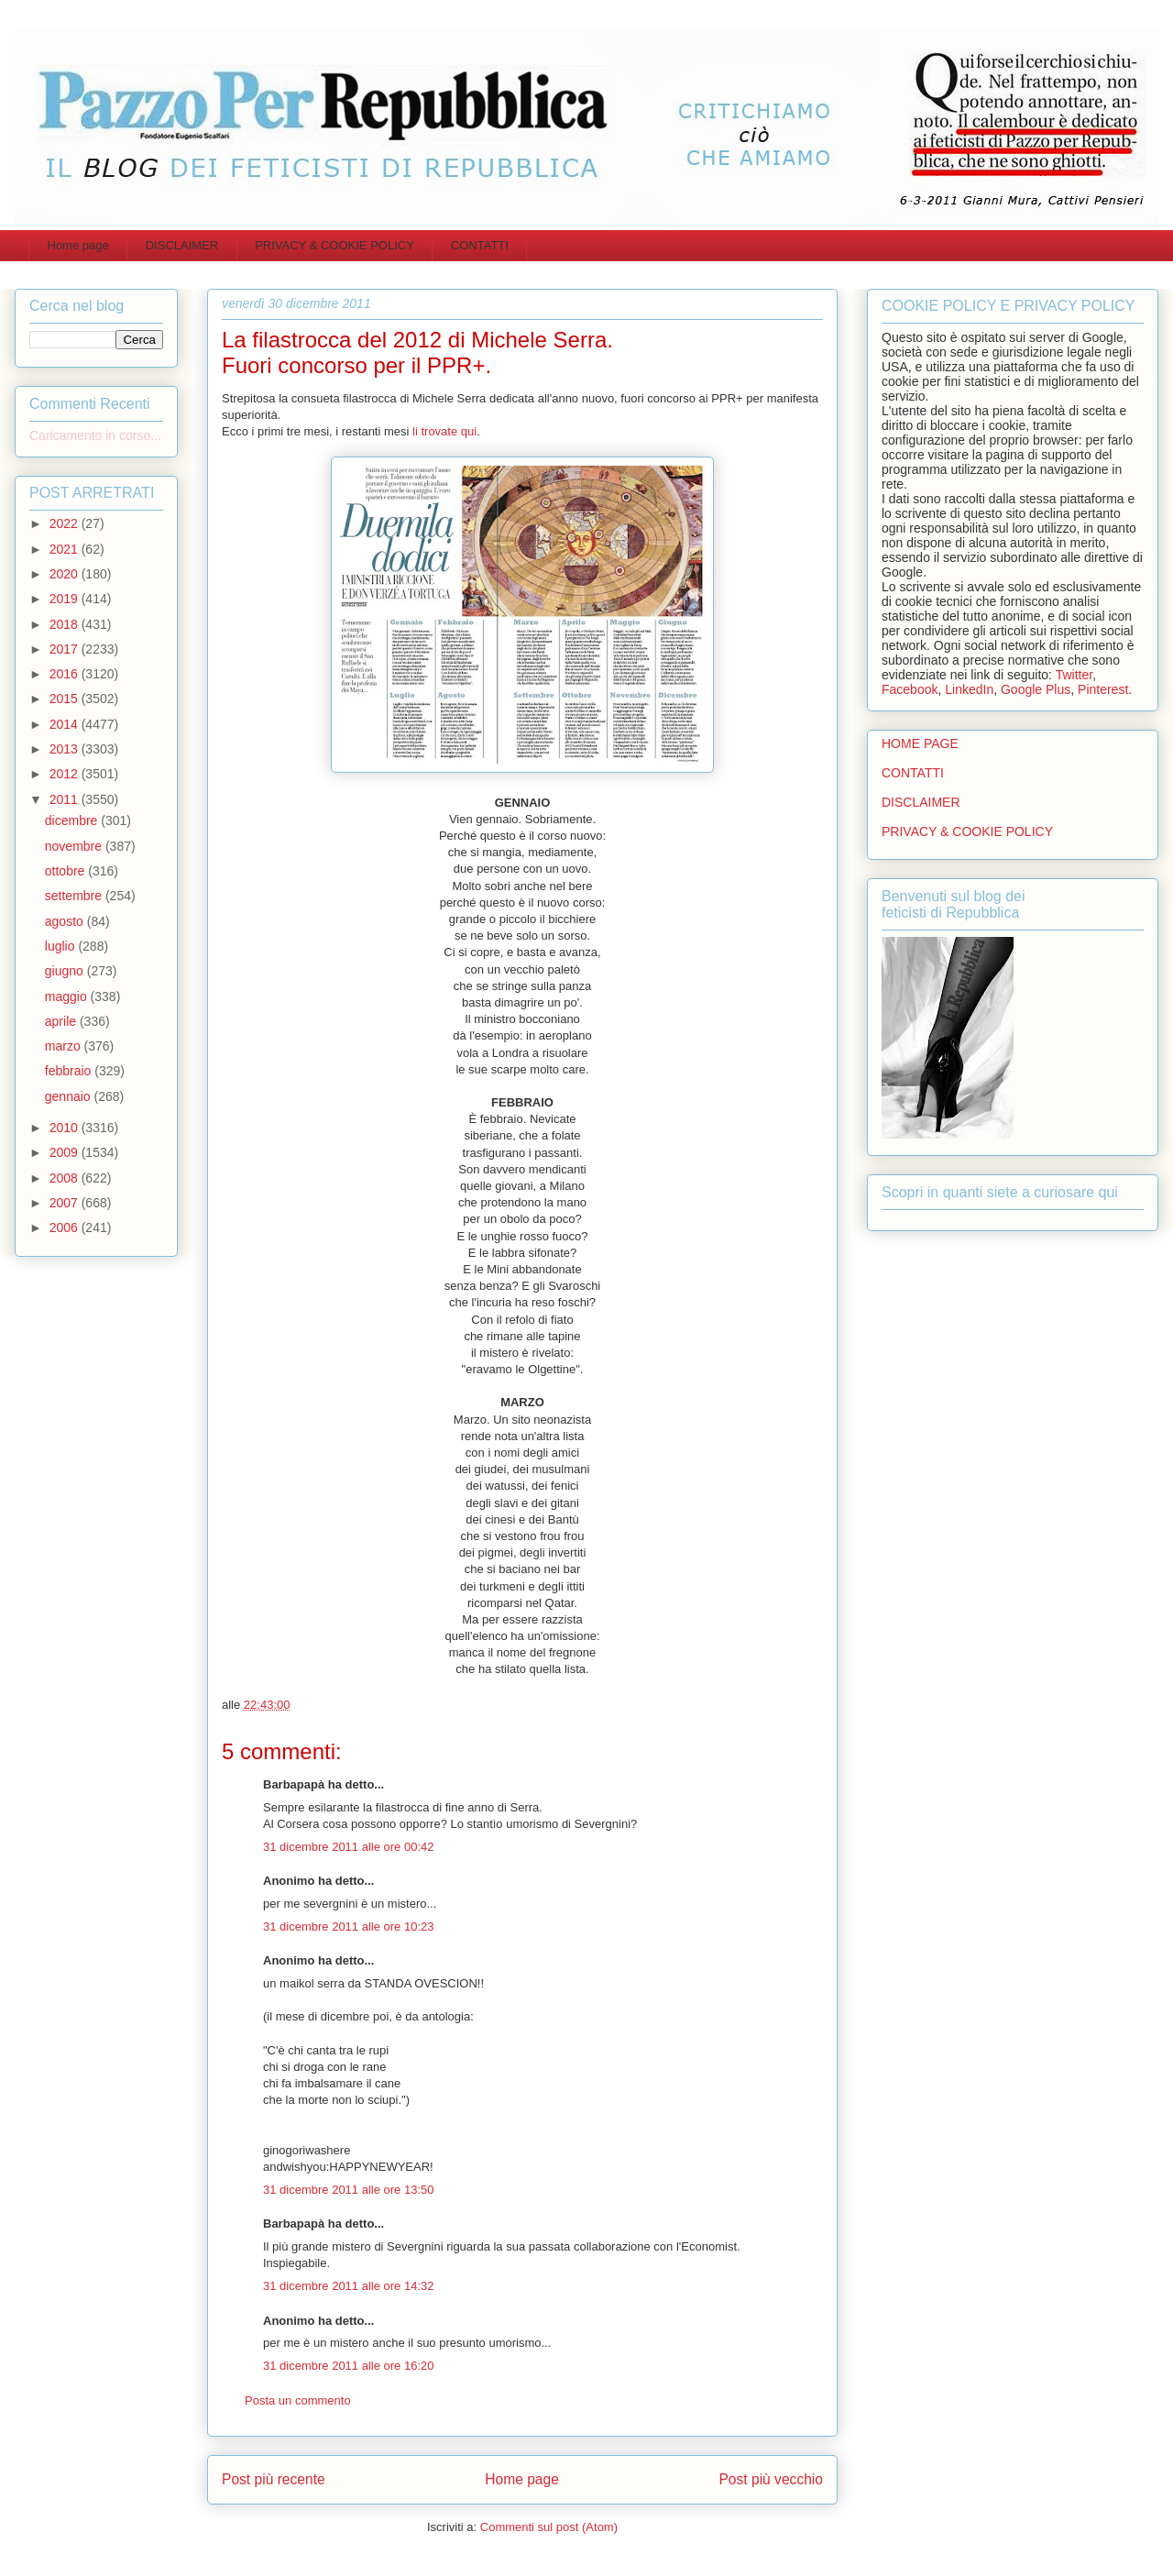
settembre (75, 895)
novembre (75, 846)
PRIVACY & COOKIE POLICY (334, 245)
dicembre (73, 820)
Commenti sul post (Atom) (549, 2527)
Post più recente (273, 2479)
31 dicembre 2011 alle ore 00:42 (348, 1847)
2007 (65, 1202)
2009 (65, 1152)
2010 (65, 1127)
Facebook (909, 689)
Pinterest (1103, 689)
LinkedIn (969, 689)
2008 (65, 1178)
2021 (65, 549)
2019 (65, 598)
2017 (65, 649)
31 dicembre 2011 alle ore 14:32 (348, 2286)
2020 (65, 574)
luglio (62, 946)
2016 (65, 673)
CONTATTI (480, 245)
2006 (65, 1227)
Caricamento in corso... (95, 435)
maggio (68, 996)
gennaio (69, 1096)
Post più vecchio (770, 2479)
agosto (66, 921)
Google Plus (1035, 689)
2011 (65, 799)
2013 (65, 749)
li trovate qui (444, 431)
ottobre (66, 871)
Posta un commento (298, 2400)
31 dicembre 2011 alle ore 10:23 (348, 1926)
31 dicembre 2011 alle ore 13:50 (348, 2189)
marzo (64, 1046)
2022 (65, 523)
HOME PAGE (920, 743)
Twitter (1074, 674)
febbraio (69, 1070)
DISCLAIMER (182, 245)
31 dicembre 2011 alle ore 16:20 (348, 2365)
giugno (66, 970)
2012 (65, 773)
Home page (78, 245)
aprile (62, 1021)
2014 (65, 724)
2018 (65, 624)
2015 (65, 698)
